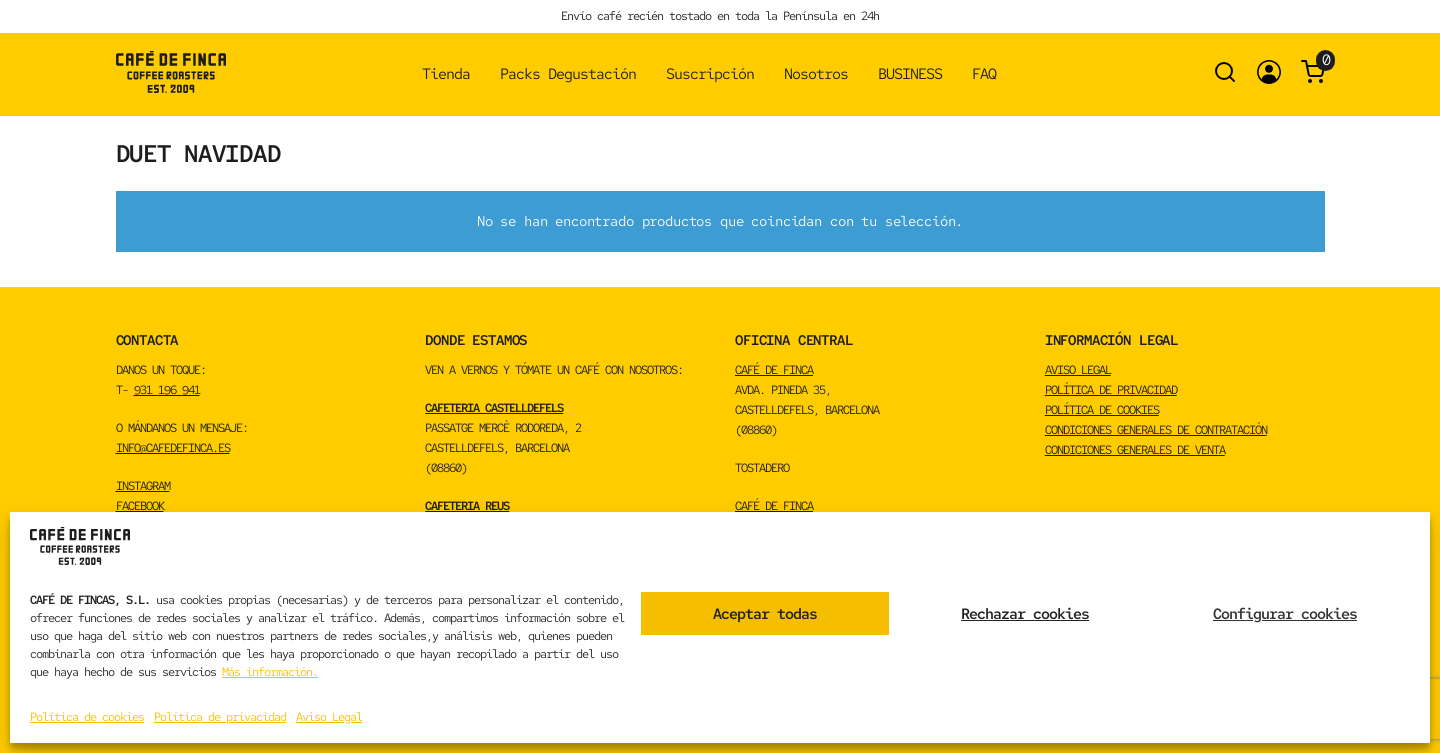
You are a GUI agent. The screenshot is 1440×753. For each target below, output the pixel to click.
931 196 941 (167, 390)
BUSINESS (910, 74)
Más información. (270, 672)
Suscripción (710, 74)
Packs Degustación (568, 74)
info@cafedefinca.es (173, 448)
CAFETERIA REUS (467, 506)
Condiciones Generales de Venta (1135, 450)
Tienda (446, 74)
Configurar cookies (1285, 614)
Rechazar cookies (1025, 614)
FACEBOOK (140, 506)
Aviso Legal (329, 717)
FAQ (984, 74)
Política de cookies (87, 717)
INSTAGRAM (143, 486)
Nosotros (816, 74)
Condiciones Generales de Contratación (1156, 430)
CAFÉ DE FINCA (774, 370)
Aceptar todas (765, 614)
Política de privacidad (220, 717)
